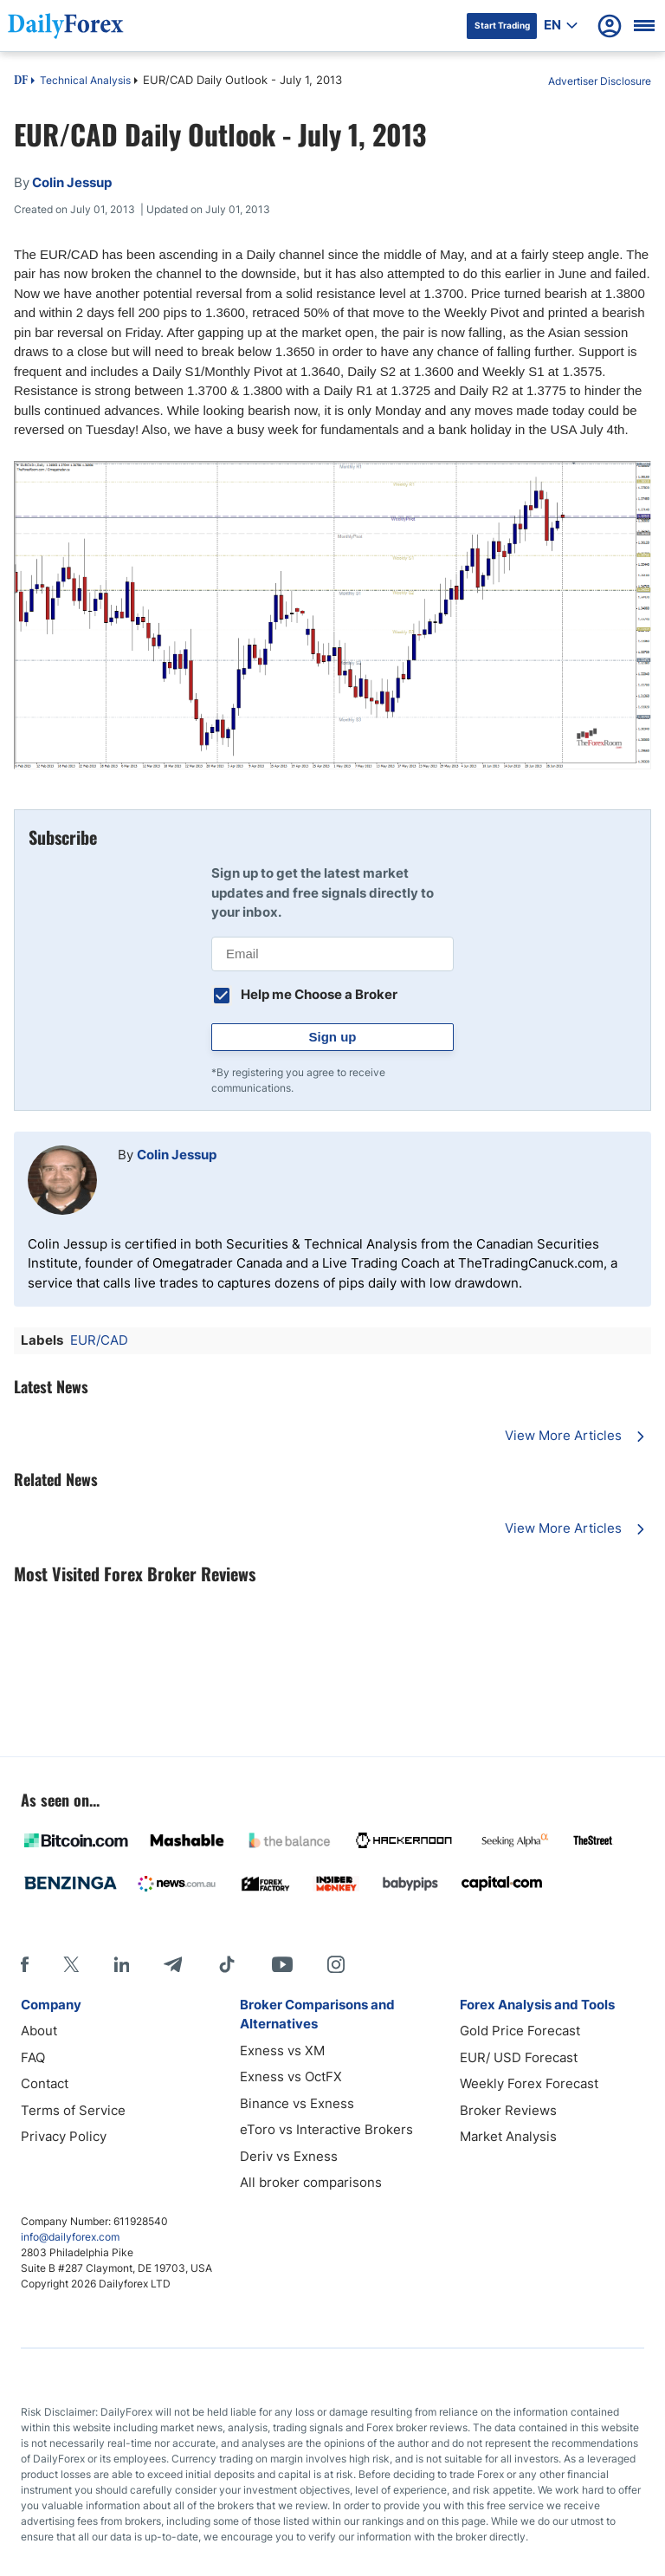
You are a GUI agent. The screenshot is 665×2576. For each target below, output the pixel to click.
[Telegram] (173, 1964)
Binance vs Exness (297, 2103)
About (39, 2030)
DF (21, 81)
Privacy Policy (64, 2136)
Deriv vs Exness (289, 2156)
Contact (44, 2083)
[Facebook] (25, 1964)
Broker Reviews (508, 2110)
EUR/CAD (99, 1340)
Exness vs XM (282, 2050)
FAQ (33, 2057)
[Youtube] (282, 1964)
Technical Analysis (85, 80)
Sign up (333, 1036)
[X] (71, 1964)
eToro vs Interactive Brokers (326, 2129)
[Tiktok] (226, 1964)
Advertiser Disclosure (599, 81)
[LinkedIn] (121, 1964)
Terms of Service (73, 2110)
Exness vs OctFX (291, 2076)
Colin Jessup (176, 1154)
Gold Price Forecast (520, 2030)
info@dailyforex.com (70, 2236)
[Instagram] (336, 1964)
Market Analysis (508, 2136)
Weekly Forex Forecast (529, 2083)
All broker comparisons (311, 2182)
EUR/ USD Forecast (519, 2057)
